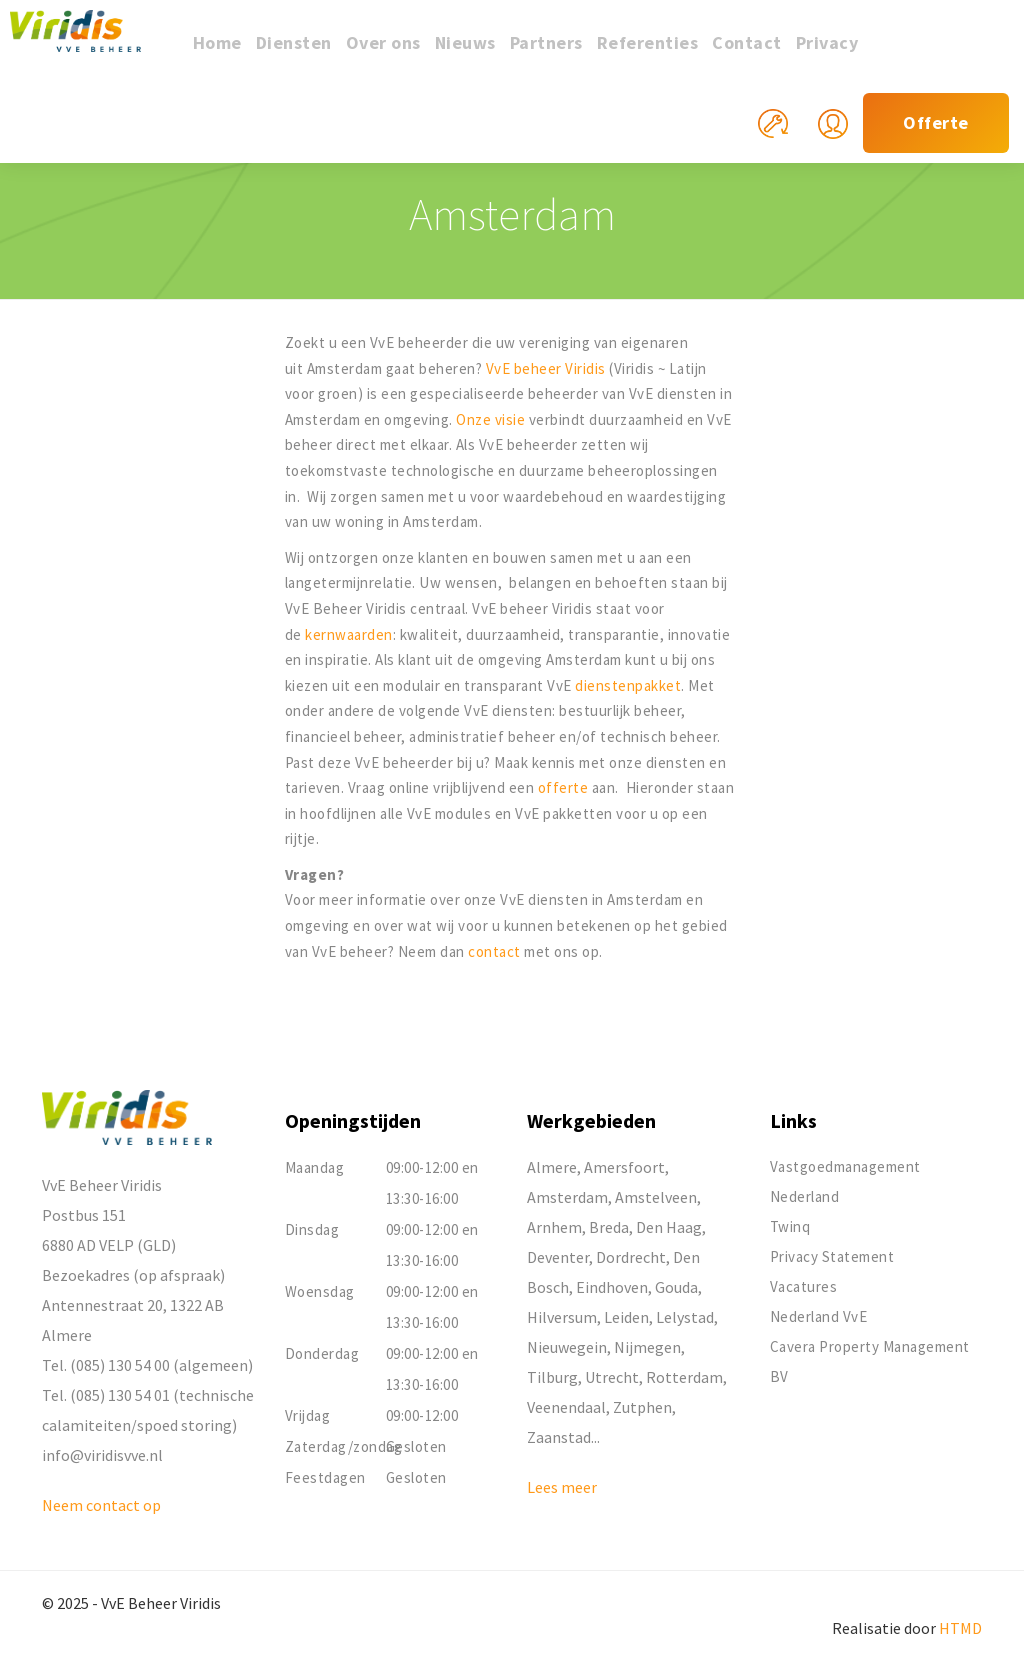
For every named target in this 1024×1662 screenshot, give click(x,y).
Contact (747, 42)
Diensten (294, 42)
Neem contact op (101, 1505)
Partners (546, 42)
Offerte (936, 122)
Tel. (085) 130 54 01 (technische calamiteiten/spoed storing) (148, 1410)
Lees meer (562, 1487)
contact (496, 951)
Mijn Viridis (848, 135)
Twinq (790, 1226)
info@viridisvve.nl (102, 1455)
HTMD (960, 1628)
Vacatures (804, 1286)
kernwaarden (349, 634)
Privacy (827, 42)
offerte (565, 787)
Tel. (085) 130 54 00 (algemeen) (147, 1365)
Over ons (383, 42)
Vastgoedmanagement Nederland (845, 1181)
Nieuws (465, 42)
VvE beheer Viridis (546, 368)
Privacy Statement (832, 1256)
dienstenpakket (628, 685)
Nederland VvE (819, 1316)
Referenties (648, 42)
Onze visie (490, 419)
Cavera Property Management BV (870, 1361)
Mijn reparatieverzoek (788, 135)
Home (217, 42)
